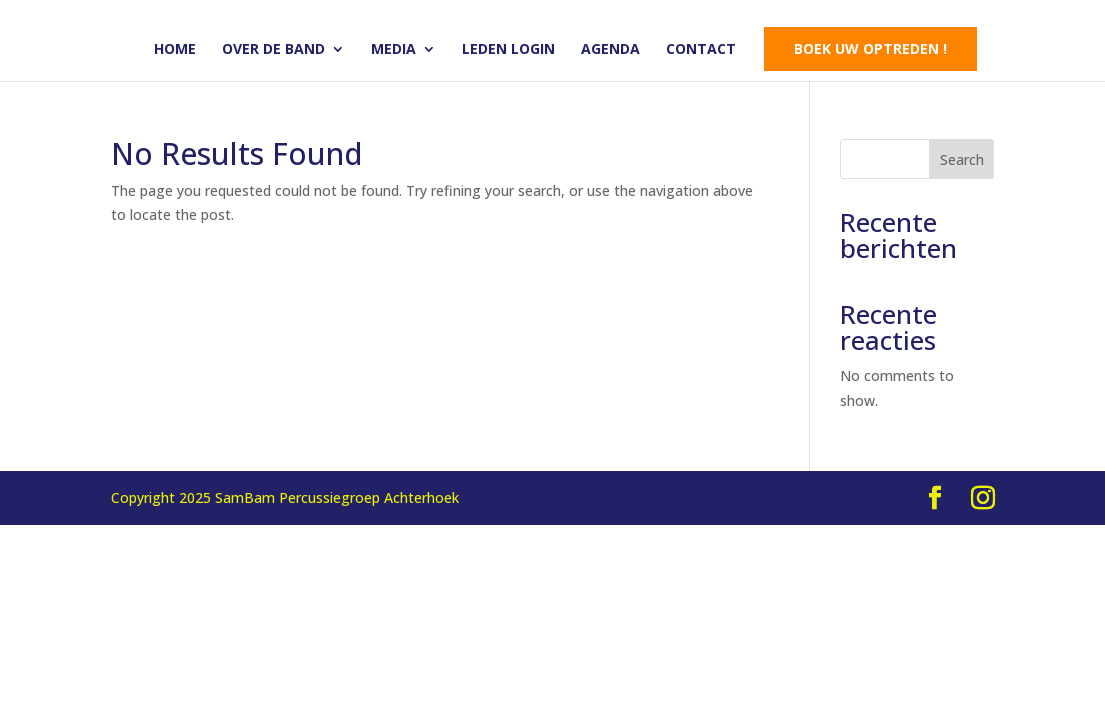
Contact (701, 50)
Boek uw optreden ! (870, 48)
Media (393, 50)
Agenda (610, 50)
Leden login (508, 50)
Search (962, 159)
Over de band (273, 50)
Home (175, 50)
